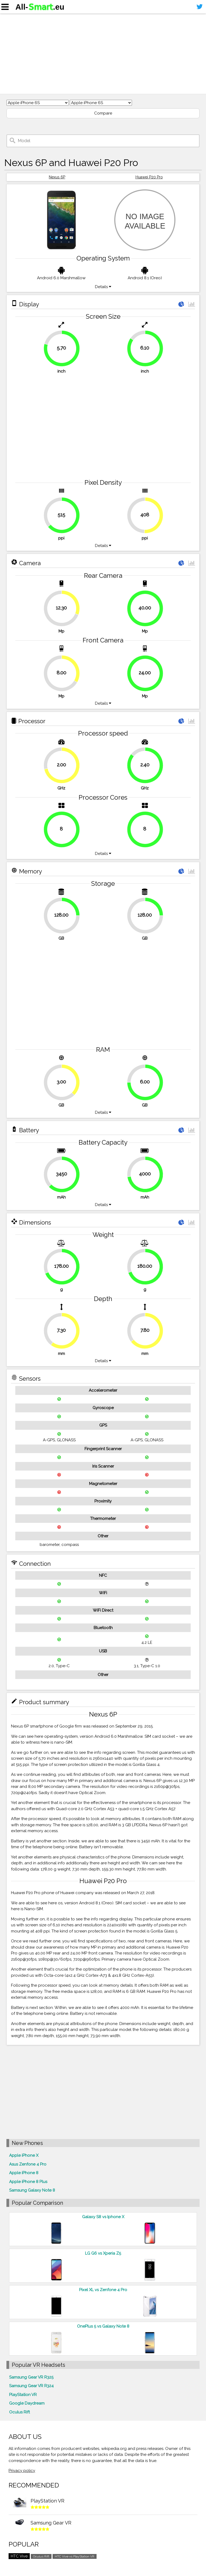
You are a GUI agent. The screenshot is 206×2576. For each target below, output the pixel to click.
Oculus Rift (19, 2412)
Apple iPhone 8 (23, 2172)
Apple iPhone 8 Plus (28, 2181)
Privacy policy (22, 2470)
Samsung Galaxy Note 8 (32, 2190)
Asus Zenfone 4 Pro (27, 2164)
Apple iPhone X (23, 2155)
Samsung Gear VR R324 (31, 2385)
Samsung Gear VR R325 (31, 2377)
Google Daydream (27, 2403)
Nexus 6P (57, 177)
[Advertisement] (103, 53)
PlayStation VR (23, 2394)
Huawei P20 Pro (149, 177)
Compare (103, 113)
